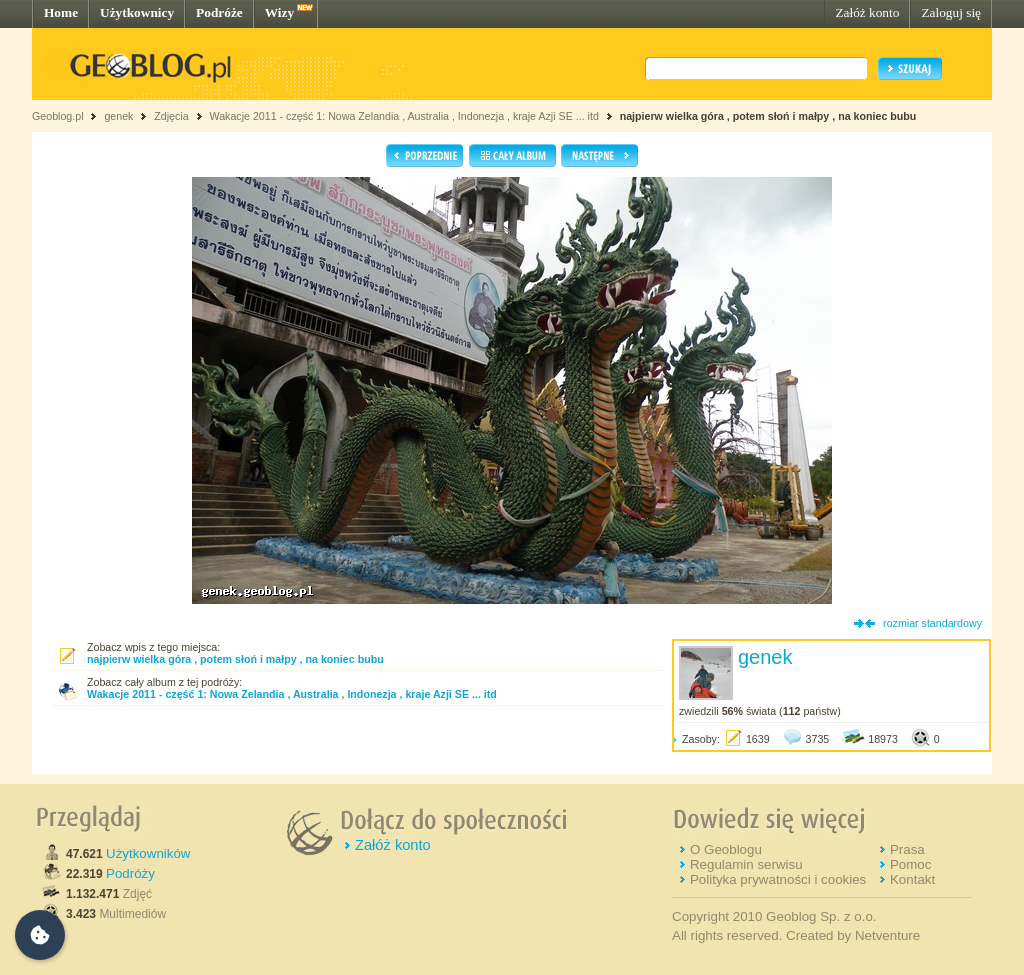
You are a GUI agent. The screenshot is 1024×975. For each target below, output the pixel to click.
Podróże (219, 12)
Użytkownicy (137, 12)
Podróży (130, 873)
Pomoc (910, 864)
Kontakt (912, 879)
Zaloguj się (951, 12)
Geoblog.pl (58, 116)
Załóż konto (867, 12)
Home (61, 12)
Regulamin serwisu (746, 864)
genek (118, 116)
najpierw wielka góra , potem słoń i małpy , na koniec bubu (768, 116)
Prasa (907, 849)
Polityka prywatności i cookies (778, 879)
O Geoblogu (726, 849)
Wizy (279, 12)
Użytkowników (148, 853)
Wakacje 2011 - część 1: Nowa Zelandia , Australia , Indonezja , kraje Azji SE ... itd (403, 116)
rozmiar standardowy (932, 623)
